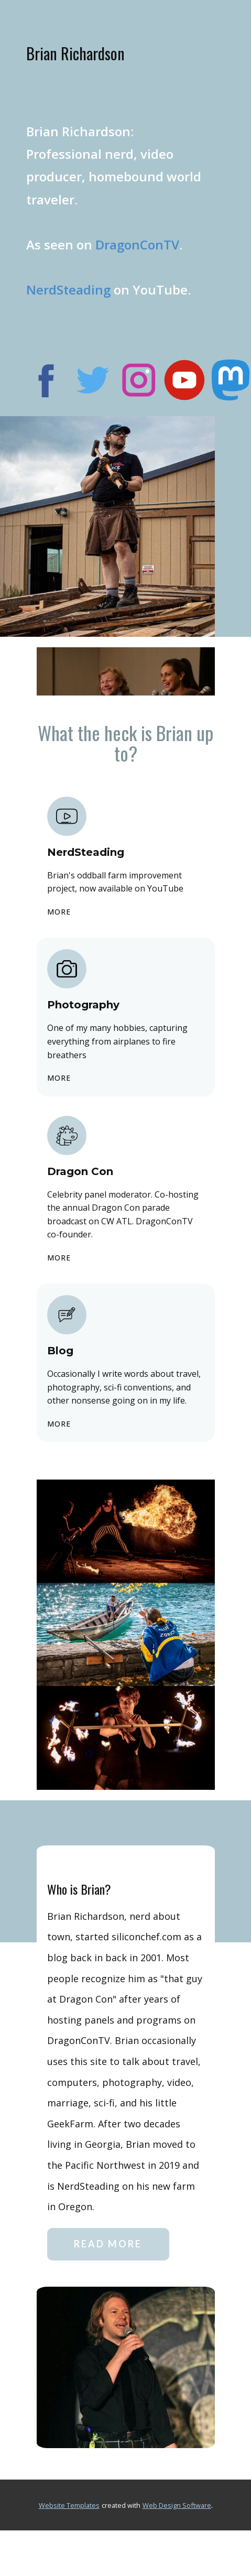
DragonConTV (137, 244)
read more (108, 2243)
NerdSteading (68, 289)
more (59, 912)
